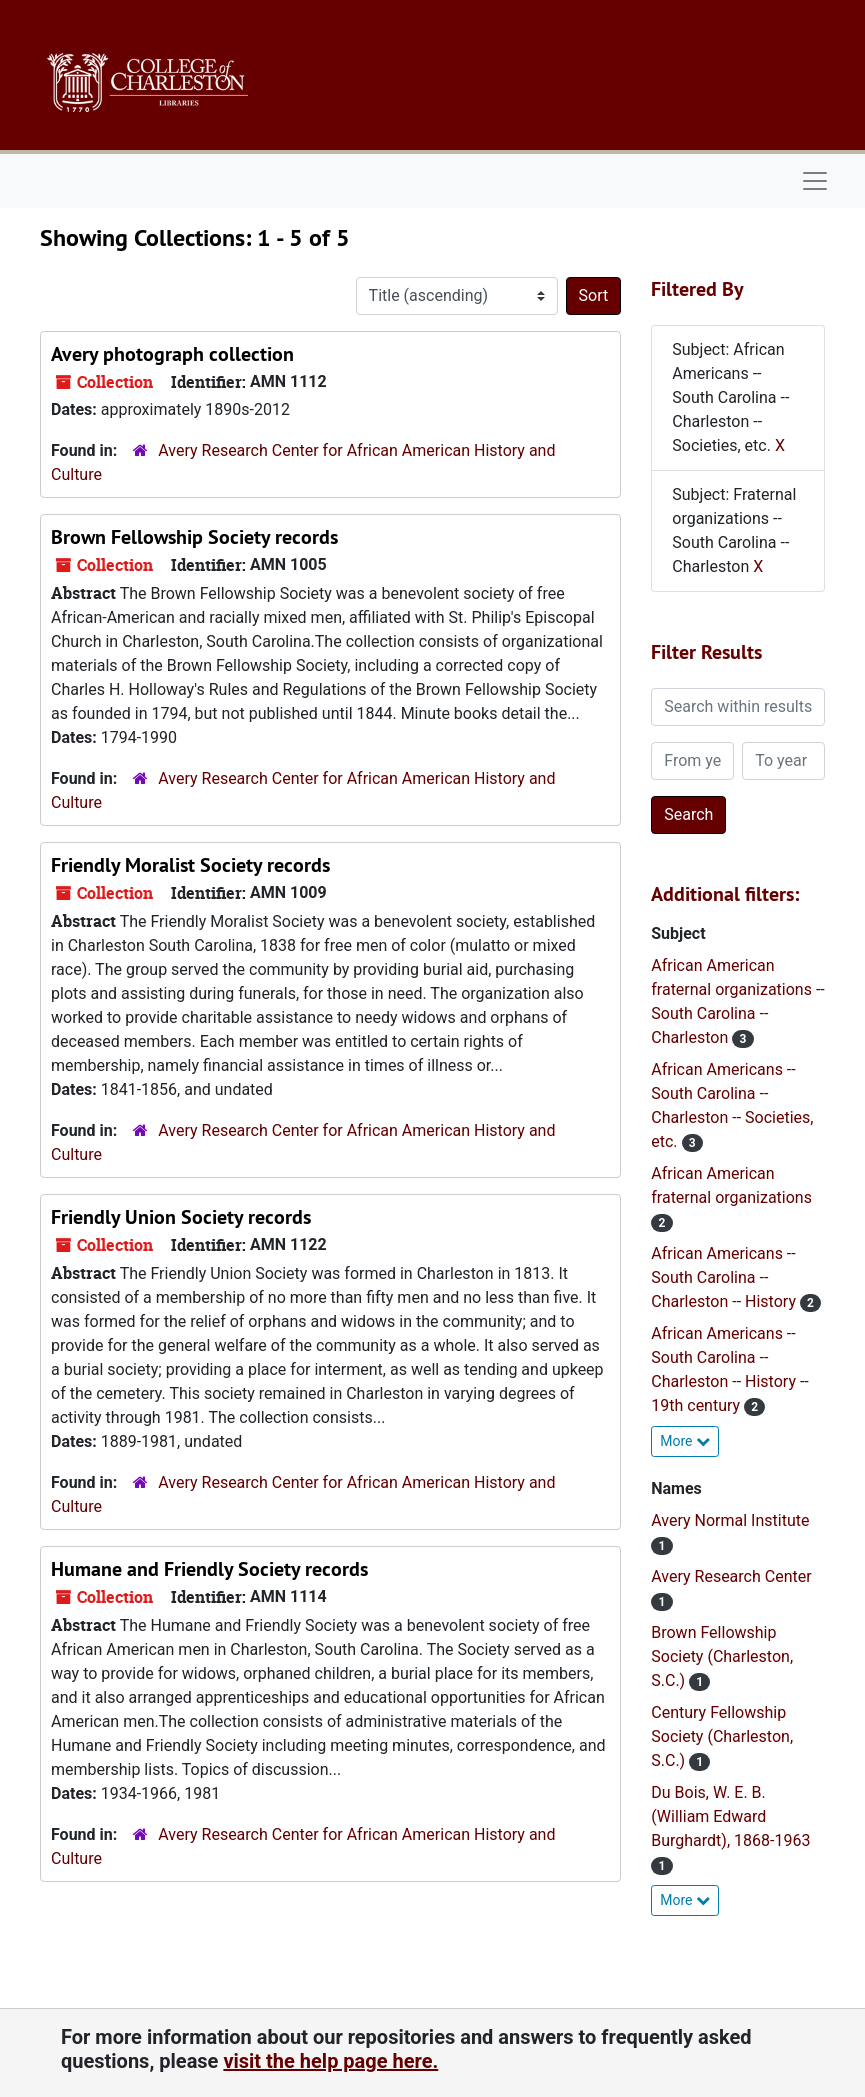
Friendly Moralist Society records (190, 865)
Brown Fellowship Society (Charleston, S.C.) (722, 1656)
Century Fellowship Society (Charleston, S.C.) (722, 1736)
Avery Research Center (731, 1576)
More (685, 1441)
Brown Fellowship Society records (194, 537)
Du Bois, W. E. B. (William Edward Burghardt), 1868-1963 (730, 1816)
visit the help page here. (330, 2061)
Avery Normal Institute (730, 1520)
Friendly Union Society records (181, 1217)
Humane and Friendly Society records (209, 1569)
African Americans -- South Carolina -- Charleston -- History (725, 1277)
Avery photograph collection (172, 354)
